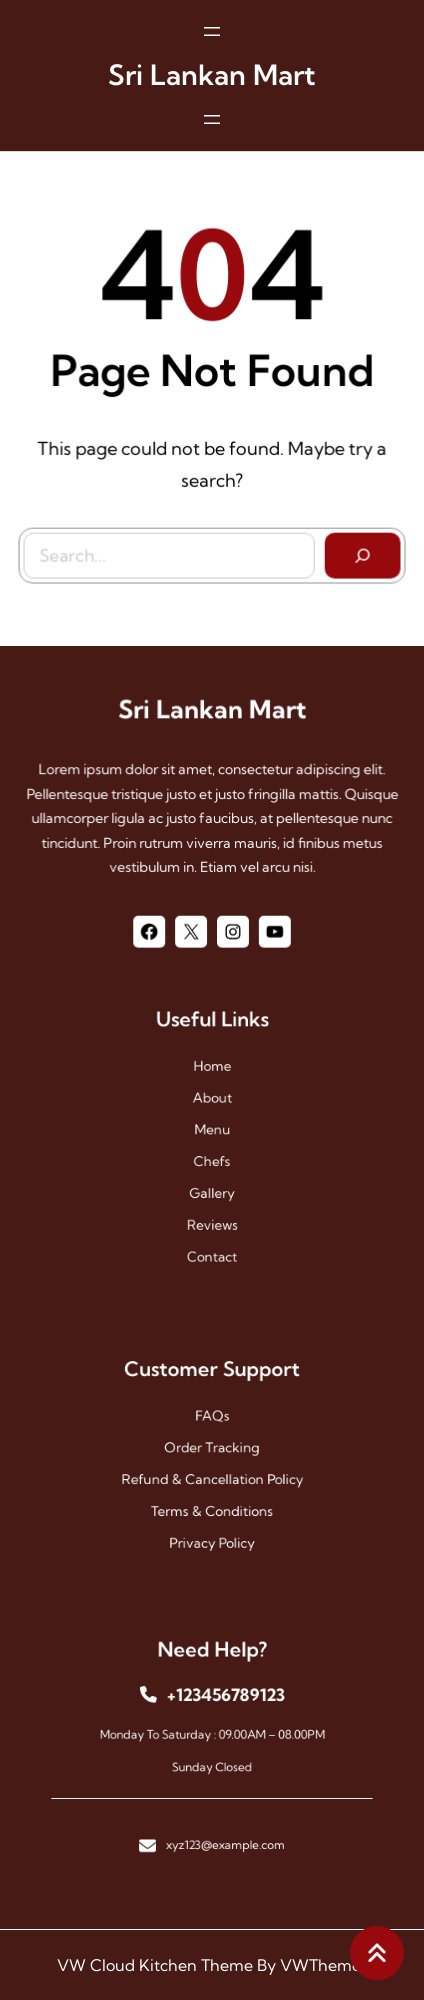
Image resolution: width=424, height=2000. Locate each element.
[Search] (358, 551)
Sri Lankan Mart (212, 68)
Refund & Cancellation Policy (212, 1473)
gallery (212, 1180)
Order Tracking (212, 1449)
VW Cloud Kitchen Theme (155, 1965)
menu (211, 1132)
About (212, 1107)
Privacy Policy (212, 1522)
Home (212, 1083)
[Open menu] (212, 25)
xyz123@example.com (222, 1821)
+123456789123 (222, 1707)
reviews (212, 1204)
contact (212, 1228)
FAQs (212, 1425)
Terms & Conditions (212, 1497)
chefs (212, 1156)
